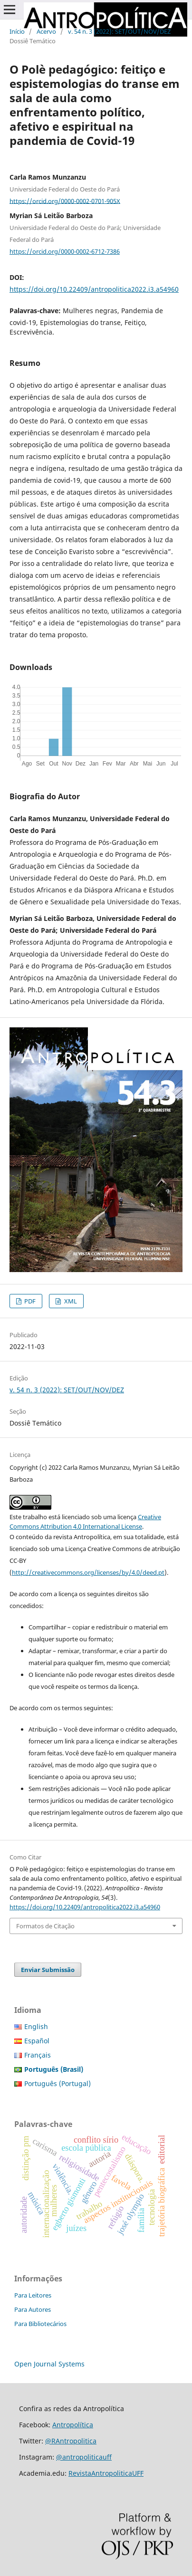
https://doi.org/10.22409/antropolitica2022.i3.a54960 (94, 289)
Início (17, 31)
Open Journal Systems (49, 2363)
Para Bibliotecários (40, 2323)
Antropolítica (72, 2424)
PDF (29, 1301)
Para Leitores (32, 2295)
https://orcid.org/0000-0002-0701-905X (65, 200)
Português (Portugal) (57, 2083)
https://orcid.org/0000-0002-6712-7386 (65, 251)
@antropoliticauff (84, 2456)
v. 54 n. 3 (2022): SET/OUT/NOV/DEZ (119, 31)
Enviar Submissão (48, 1969)
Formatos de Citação (45, 1926)
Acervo (46, 31)
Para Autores (32, 2309)
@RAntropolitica (70, 2440)
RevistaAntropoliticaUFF (106, 2473)
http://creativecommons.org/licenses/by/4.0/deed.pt (88, 1572)
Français (37, 2054)
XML (70, 1301)
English (36, 2026)
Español (36, 2040)
